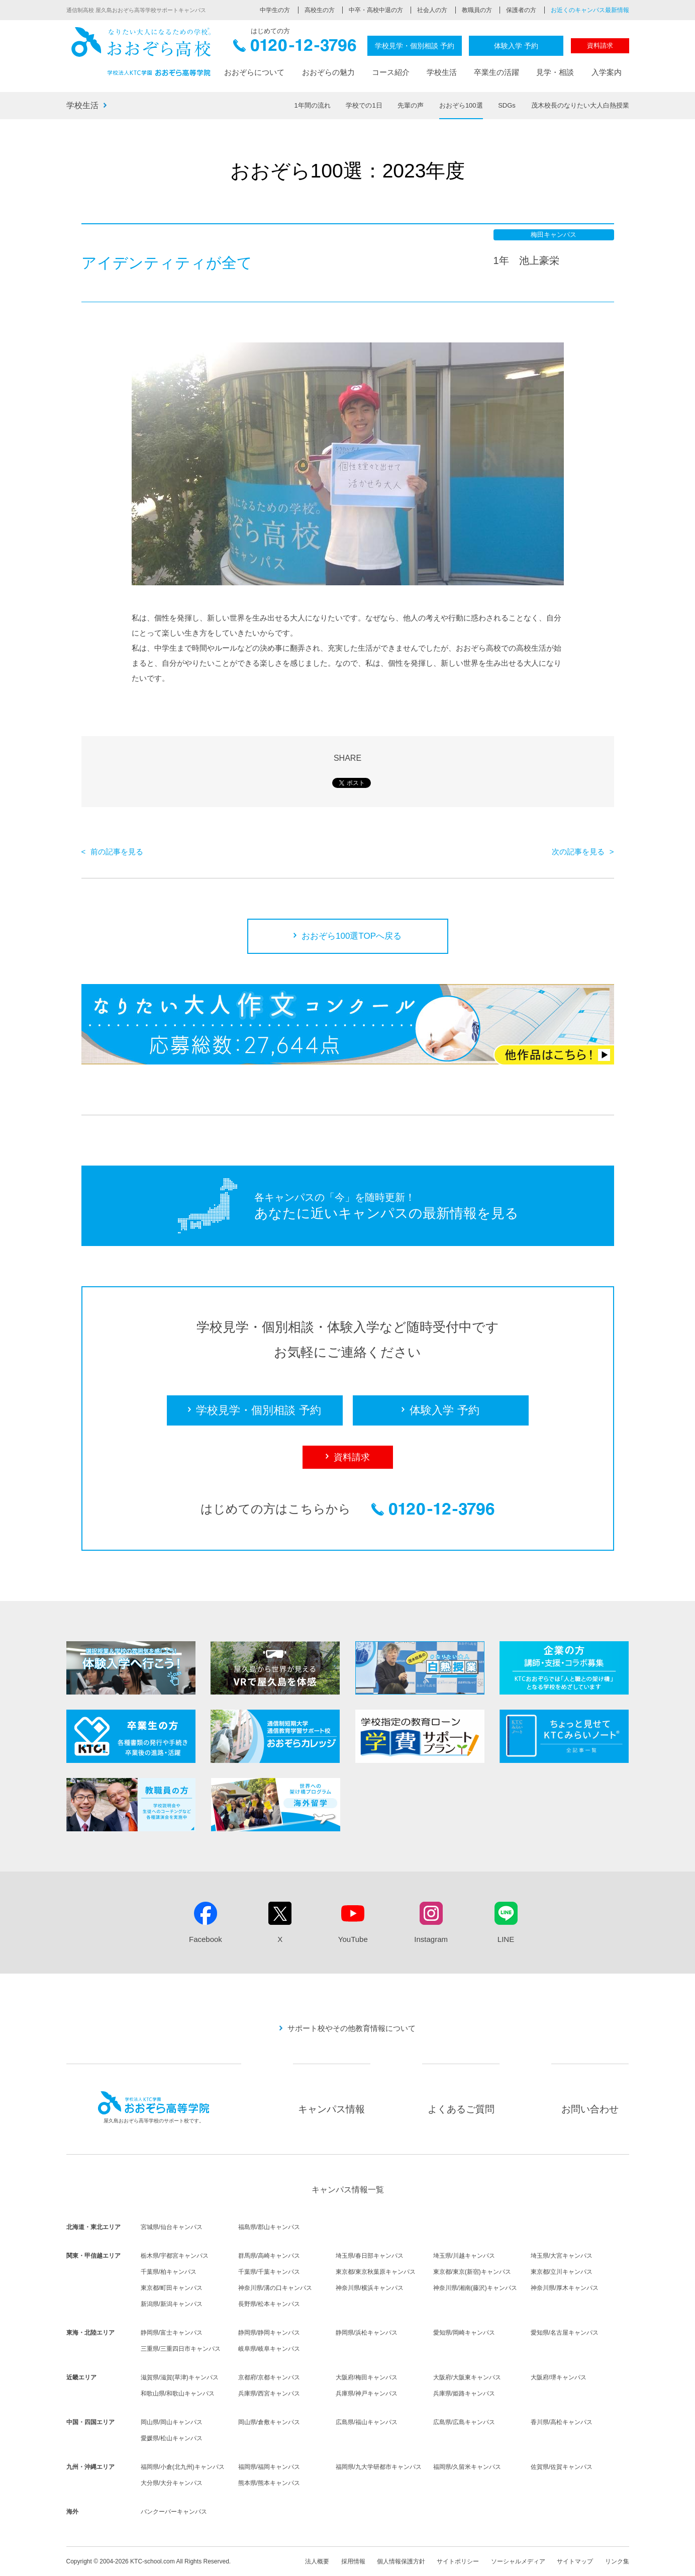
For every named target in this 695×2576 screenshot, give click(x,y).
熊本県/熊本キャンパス (269, 2482)
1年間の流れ (312, 105)
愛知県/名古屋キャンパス (565, 2332)
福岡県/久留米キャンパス (467, 2466)
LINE (506, 1939)
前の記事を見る (116, 851)
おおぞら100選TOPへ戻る (352, 936)
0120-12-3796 (294, 48)
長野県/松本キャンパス (269, 2303)
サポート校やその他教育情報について (351, 2028)
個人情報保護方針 (401, 2561)
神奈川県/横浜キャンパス (370, 2287)
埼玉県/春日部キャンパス (370, 2255)
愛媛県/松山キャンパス (172, 2438)
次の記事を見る (578, 851)
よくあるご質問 (461, 2109)
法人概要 (317, 2561)
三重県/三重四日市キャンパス (181, 2348)
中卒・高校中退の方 (376, 10)
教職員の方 (477, 10)
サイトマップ (575, 2561)
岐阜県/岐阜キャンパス (269, 2348)
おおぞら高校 (141, 51)
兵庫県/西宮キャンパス (269, 2393)
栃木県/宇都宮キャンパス (175, 2255)
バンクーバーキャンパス (174, 2511)
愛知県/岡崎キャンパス (464, 2332)
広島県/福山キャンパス (367, 2422)
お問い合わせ (590, 2109)
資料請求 (600, 45)
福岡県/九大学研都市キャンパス (379, 2466)
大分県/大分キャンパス (172, 2482)
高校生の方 (320, 10)
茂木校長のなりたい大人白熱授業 (580, 105)
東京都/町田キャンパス (172, 2287)
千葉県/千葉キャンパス (269, 2271)
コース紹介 (391, 72)
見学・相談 (555, 72)
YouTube (353, 1939)
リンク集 (617, 2561)
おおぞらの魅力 (328, 72)
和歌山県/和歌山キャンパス (178, 2393)
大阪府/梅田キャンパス (367, 2377)
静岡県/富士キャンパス (172, 2332)
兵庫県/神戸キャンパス (367, 2393)
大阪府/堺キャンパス (558, 2377)
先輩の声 (411, 105)
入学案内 (606, 72)
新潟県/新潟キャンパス (172, 2303)
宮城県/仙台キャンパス (172, 2227)
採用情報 (353, 2561)
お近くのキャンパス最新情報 (590, 10)
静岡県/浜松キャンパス (367, 2332)
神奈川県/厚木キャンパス (565, 2287)
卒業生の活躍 (496, 72)
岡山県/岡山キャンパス (172, 2422)
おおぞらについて (254, 72)
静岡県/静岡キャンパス (269, 2332)
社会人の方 (432, 10)
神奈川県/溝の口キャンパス (275, 2287)
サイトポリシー (458, 2561)
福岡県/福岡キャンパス (269, 2466)
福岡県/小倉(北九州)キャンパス (183, 2466)
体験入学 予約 (516, 46)
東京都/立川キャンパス (561, 2271)
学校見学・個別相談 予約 (414, 46)
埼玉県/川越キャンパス (464, 2255)
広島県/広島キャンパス (464, 2422)
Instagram (431, 1939)
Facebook (205, 1939)
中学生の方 (275, 10)
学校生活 (442, 72)
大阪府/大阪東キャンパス (467, 2377)
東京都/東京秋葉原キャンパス (376, 2271)
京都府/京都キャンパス (269, 2377)
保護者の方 (521, 10)
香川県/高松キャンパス (561, 2422)
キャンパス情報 (331, 2109)
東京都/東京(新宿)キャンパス (472, 2271)
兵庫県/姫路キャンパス (464, 2393)
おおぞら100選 (461, 105)
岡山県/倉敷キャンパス (269, 2422)
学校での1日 (364, 105)
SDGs (507, 105)
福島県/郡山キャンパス (269, 2227)
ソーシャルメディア (518, 2561)
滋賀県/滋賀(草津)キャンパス (180, 2377)
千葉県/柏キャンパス (168, 2271)
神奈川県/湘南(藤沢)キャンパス (475, 2287)
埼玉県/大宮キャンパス (561, 2255)
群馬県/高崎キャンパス (269, 2255)
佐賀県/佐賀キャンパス (561, 2466)
